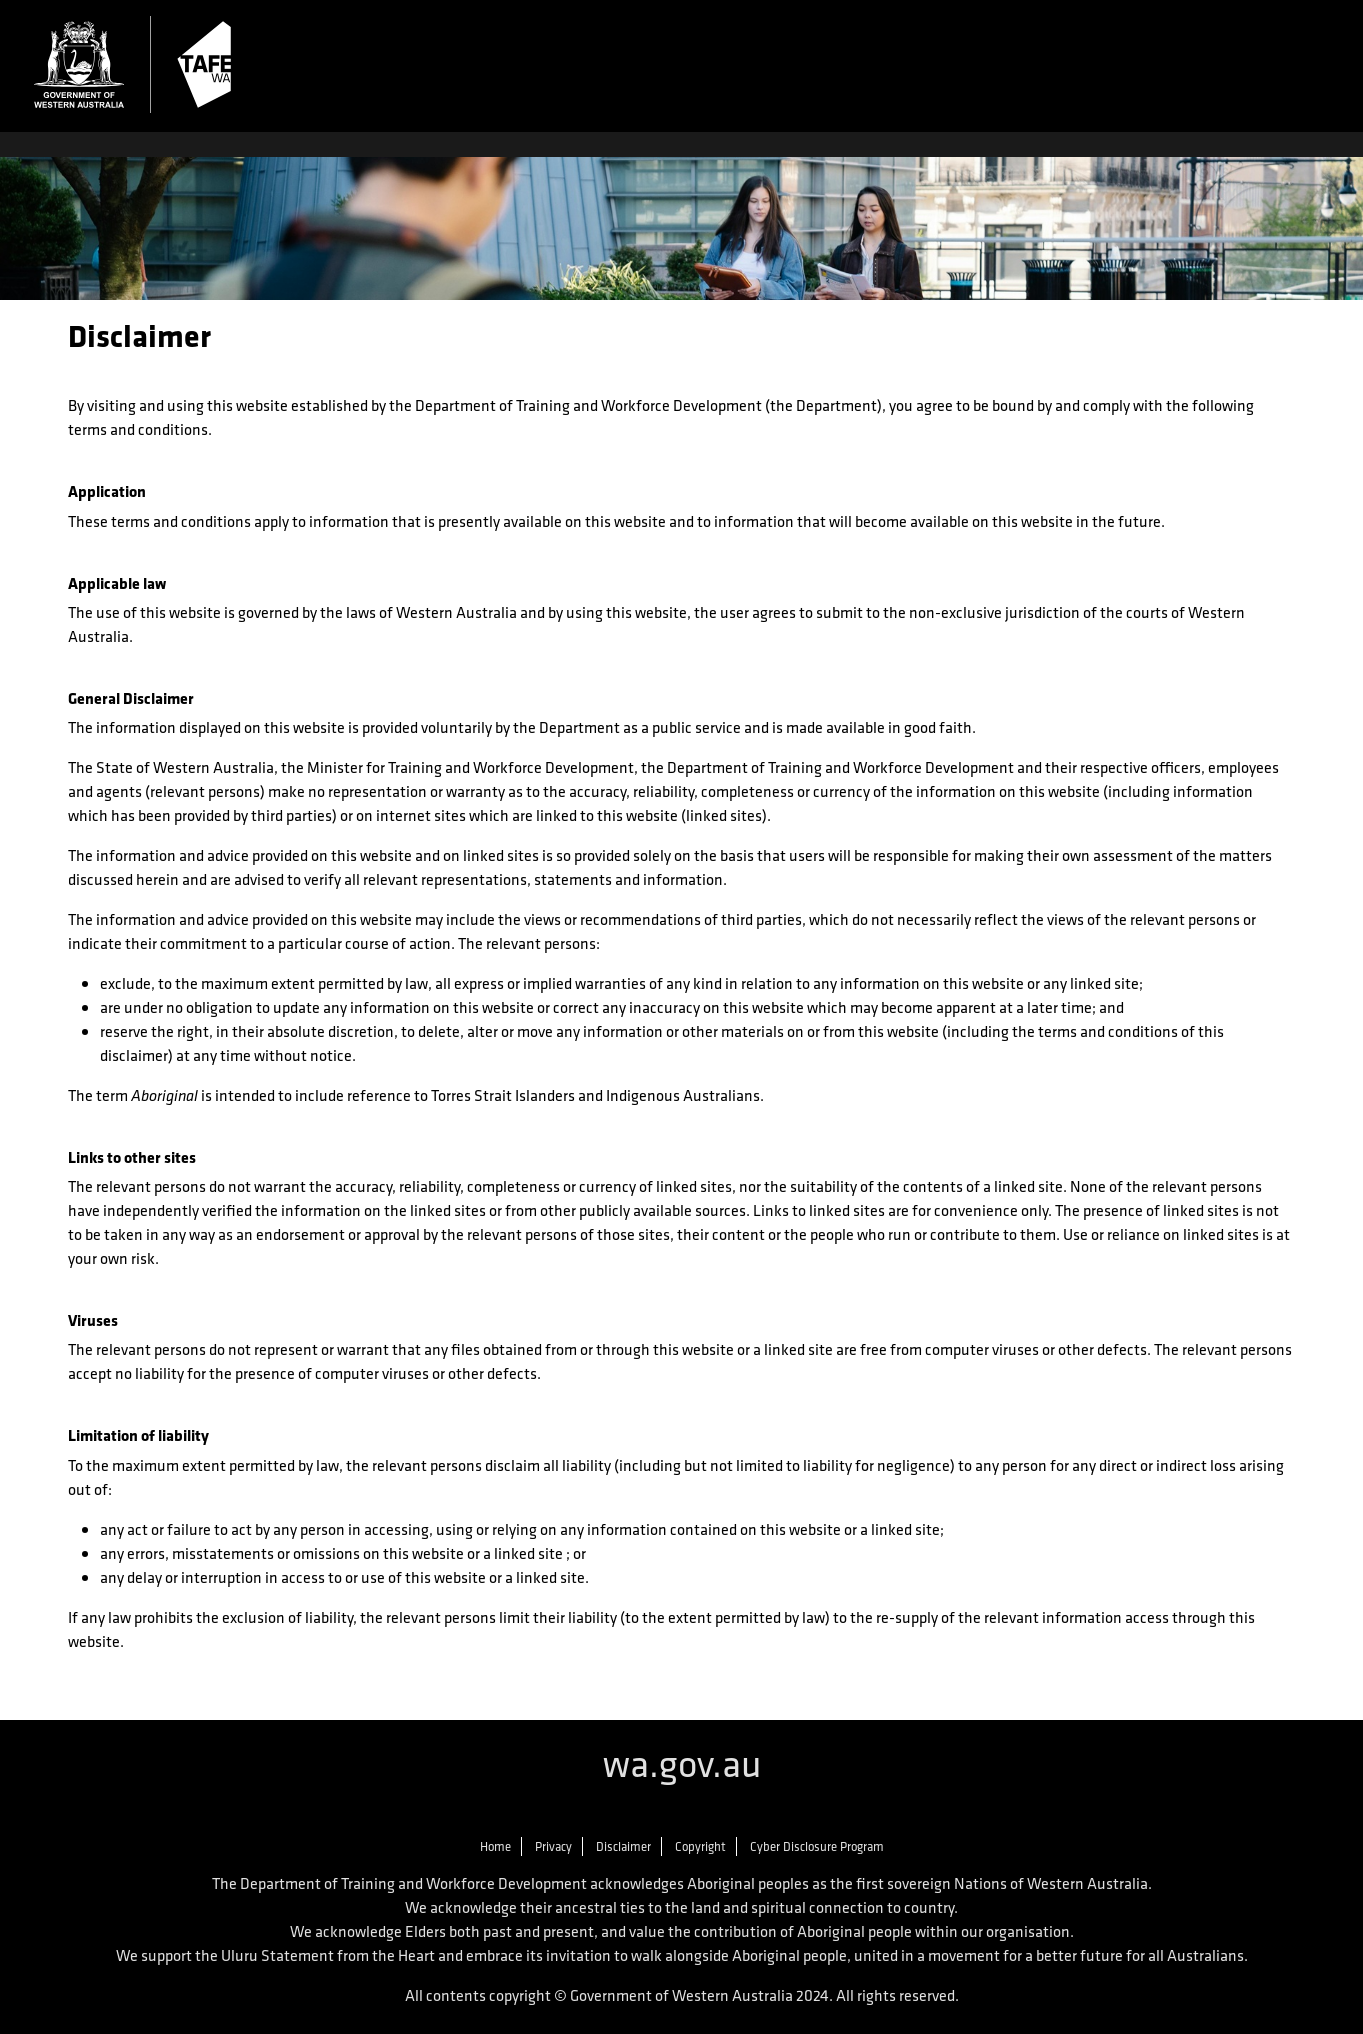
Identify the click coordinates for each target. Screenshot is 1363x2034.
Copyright (700, 1846)
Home (495, 1846)
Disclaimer (623, 1846)
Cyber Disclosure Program (817, 1846)
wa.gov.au (682, 1763)
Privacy (553, 1846)
